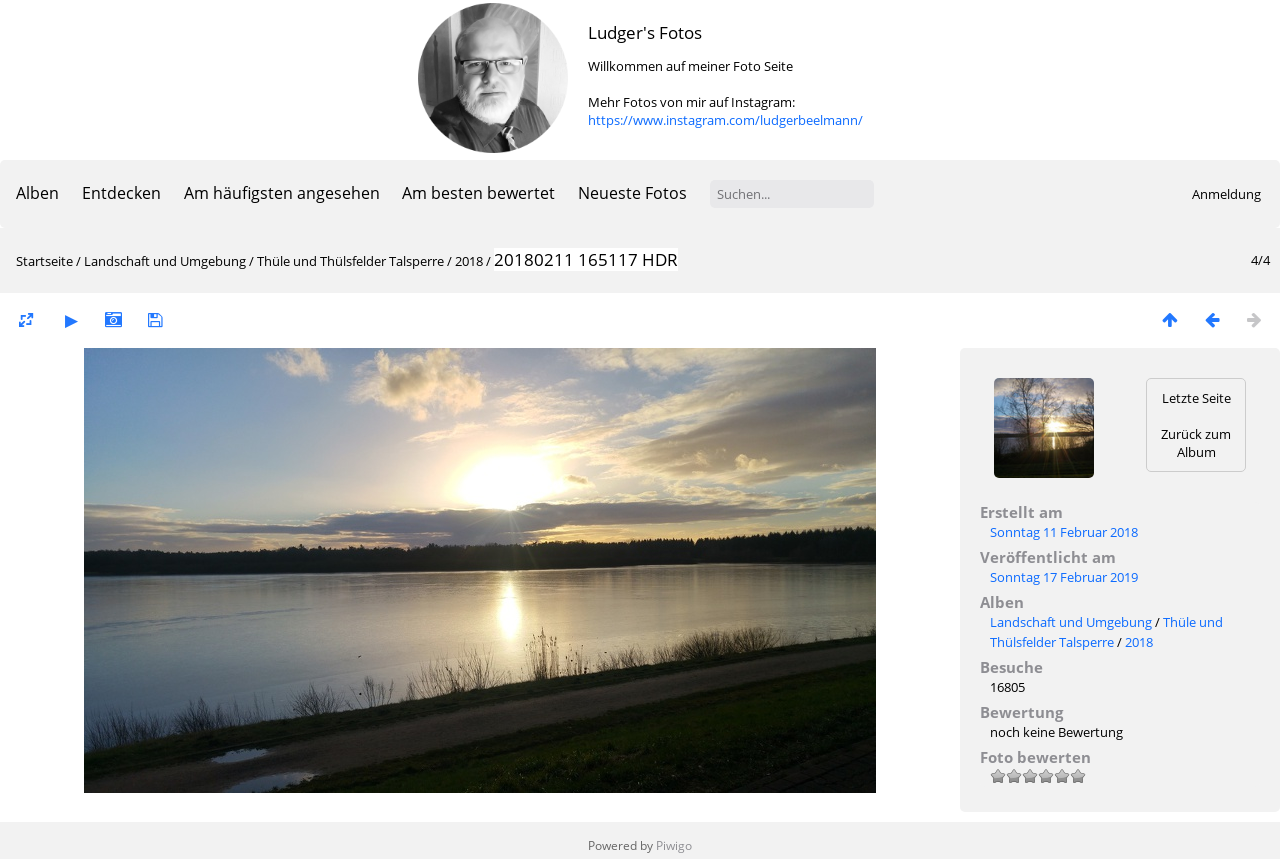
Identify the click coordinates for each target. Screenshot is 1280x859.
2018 (469, 261)
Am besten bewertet (478, 193)
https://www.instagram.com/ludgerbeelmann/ (725, 120)
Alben (37, 193)
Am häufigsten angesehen (282, 193)
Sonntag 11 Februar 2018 (1064, 532)
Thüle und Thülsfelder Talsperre (350, 261)
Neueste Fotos (632, 193)
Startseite (44, 261)
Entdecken (121, 193)
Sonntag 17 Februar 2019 (1064, 577)
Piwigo (674, 845)
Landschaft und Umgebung (165, 261)
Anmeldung (1226, 194)
